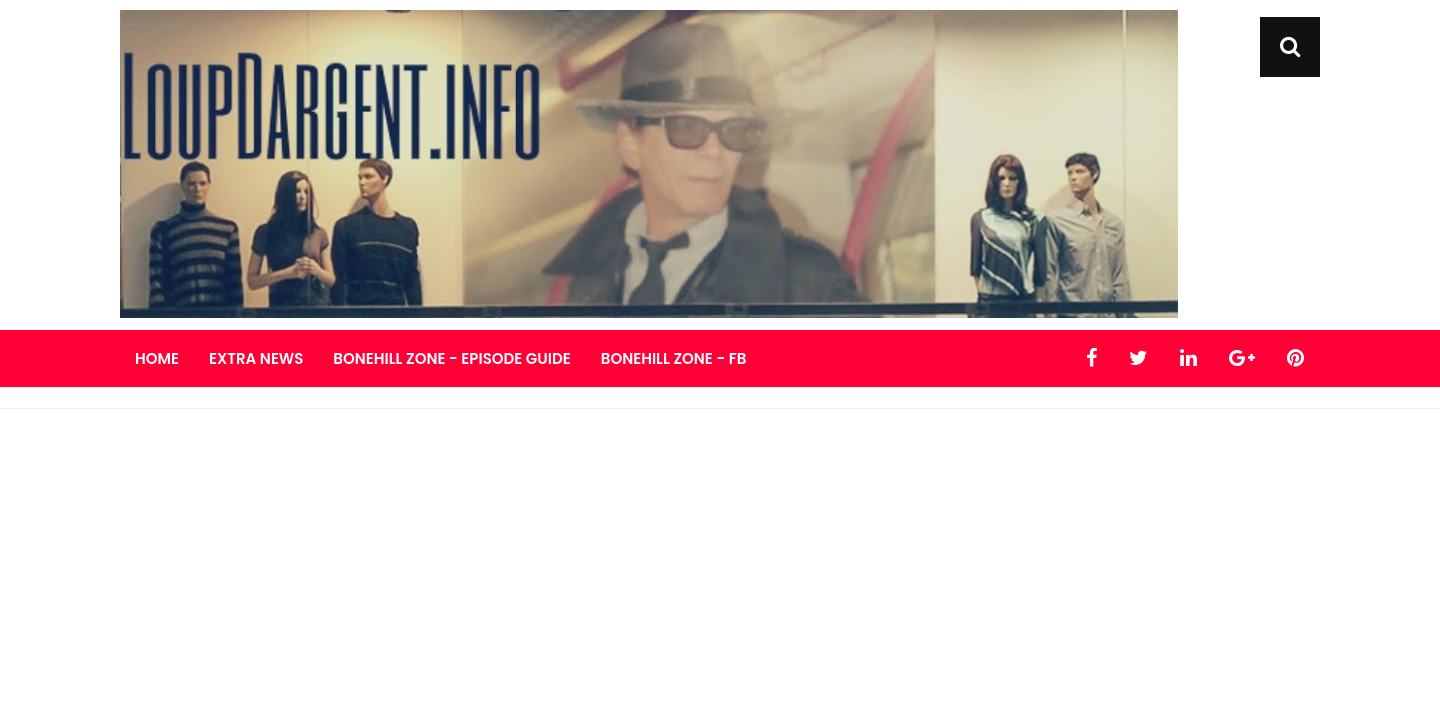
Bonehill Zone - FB (674, 358)
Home (157, 358)
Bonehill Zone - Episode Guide (451, 358)
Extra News (256, 358)
